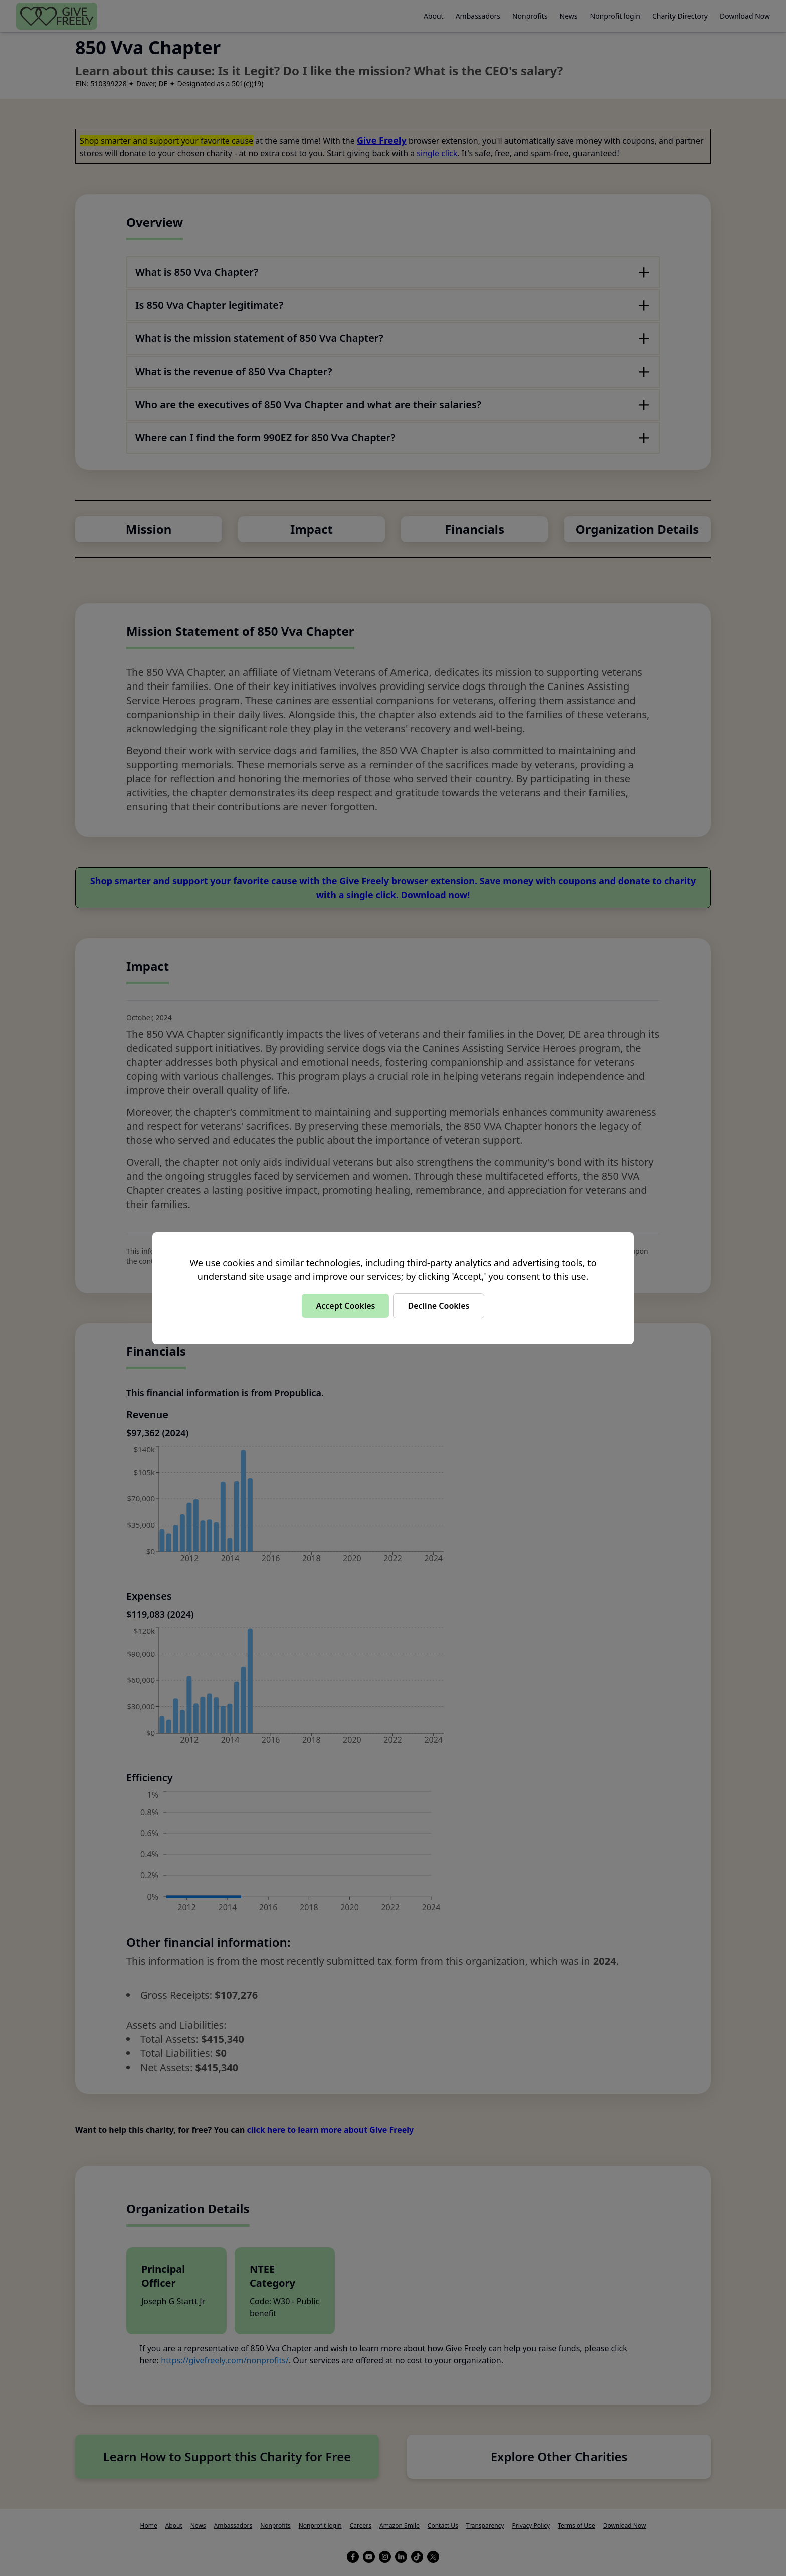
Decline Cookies (438, 1305)
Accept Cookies (345, 1305)
